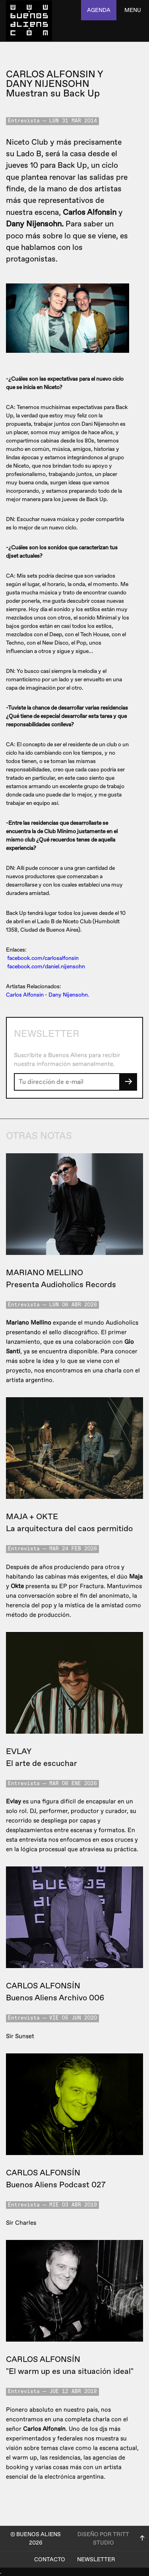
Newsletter (96, 2559)
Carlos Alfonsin (25, 994)
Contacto (49, 2559)
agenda (98, 10)
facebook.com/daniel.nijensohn (46, 966)
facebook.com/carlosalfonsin (43, 958)
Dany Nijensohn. (68, 994)
